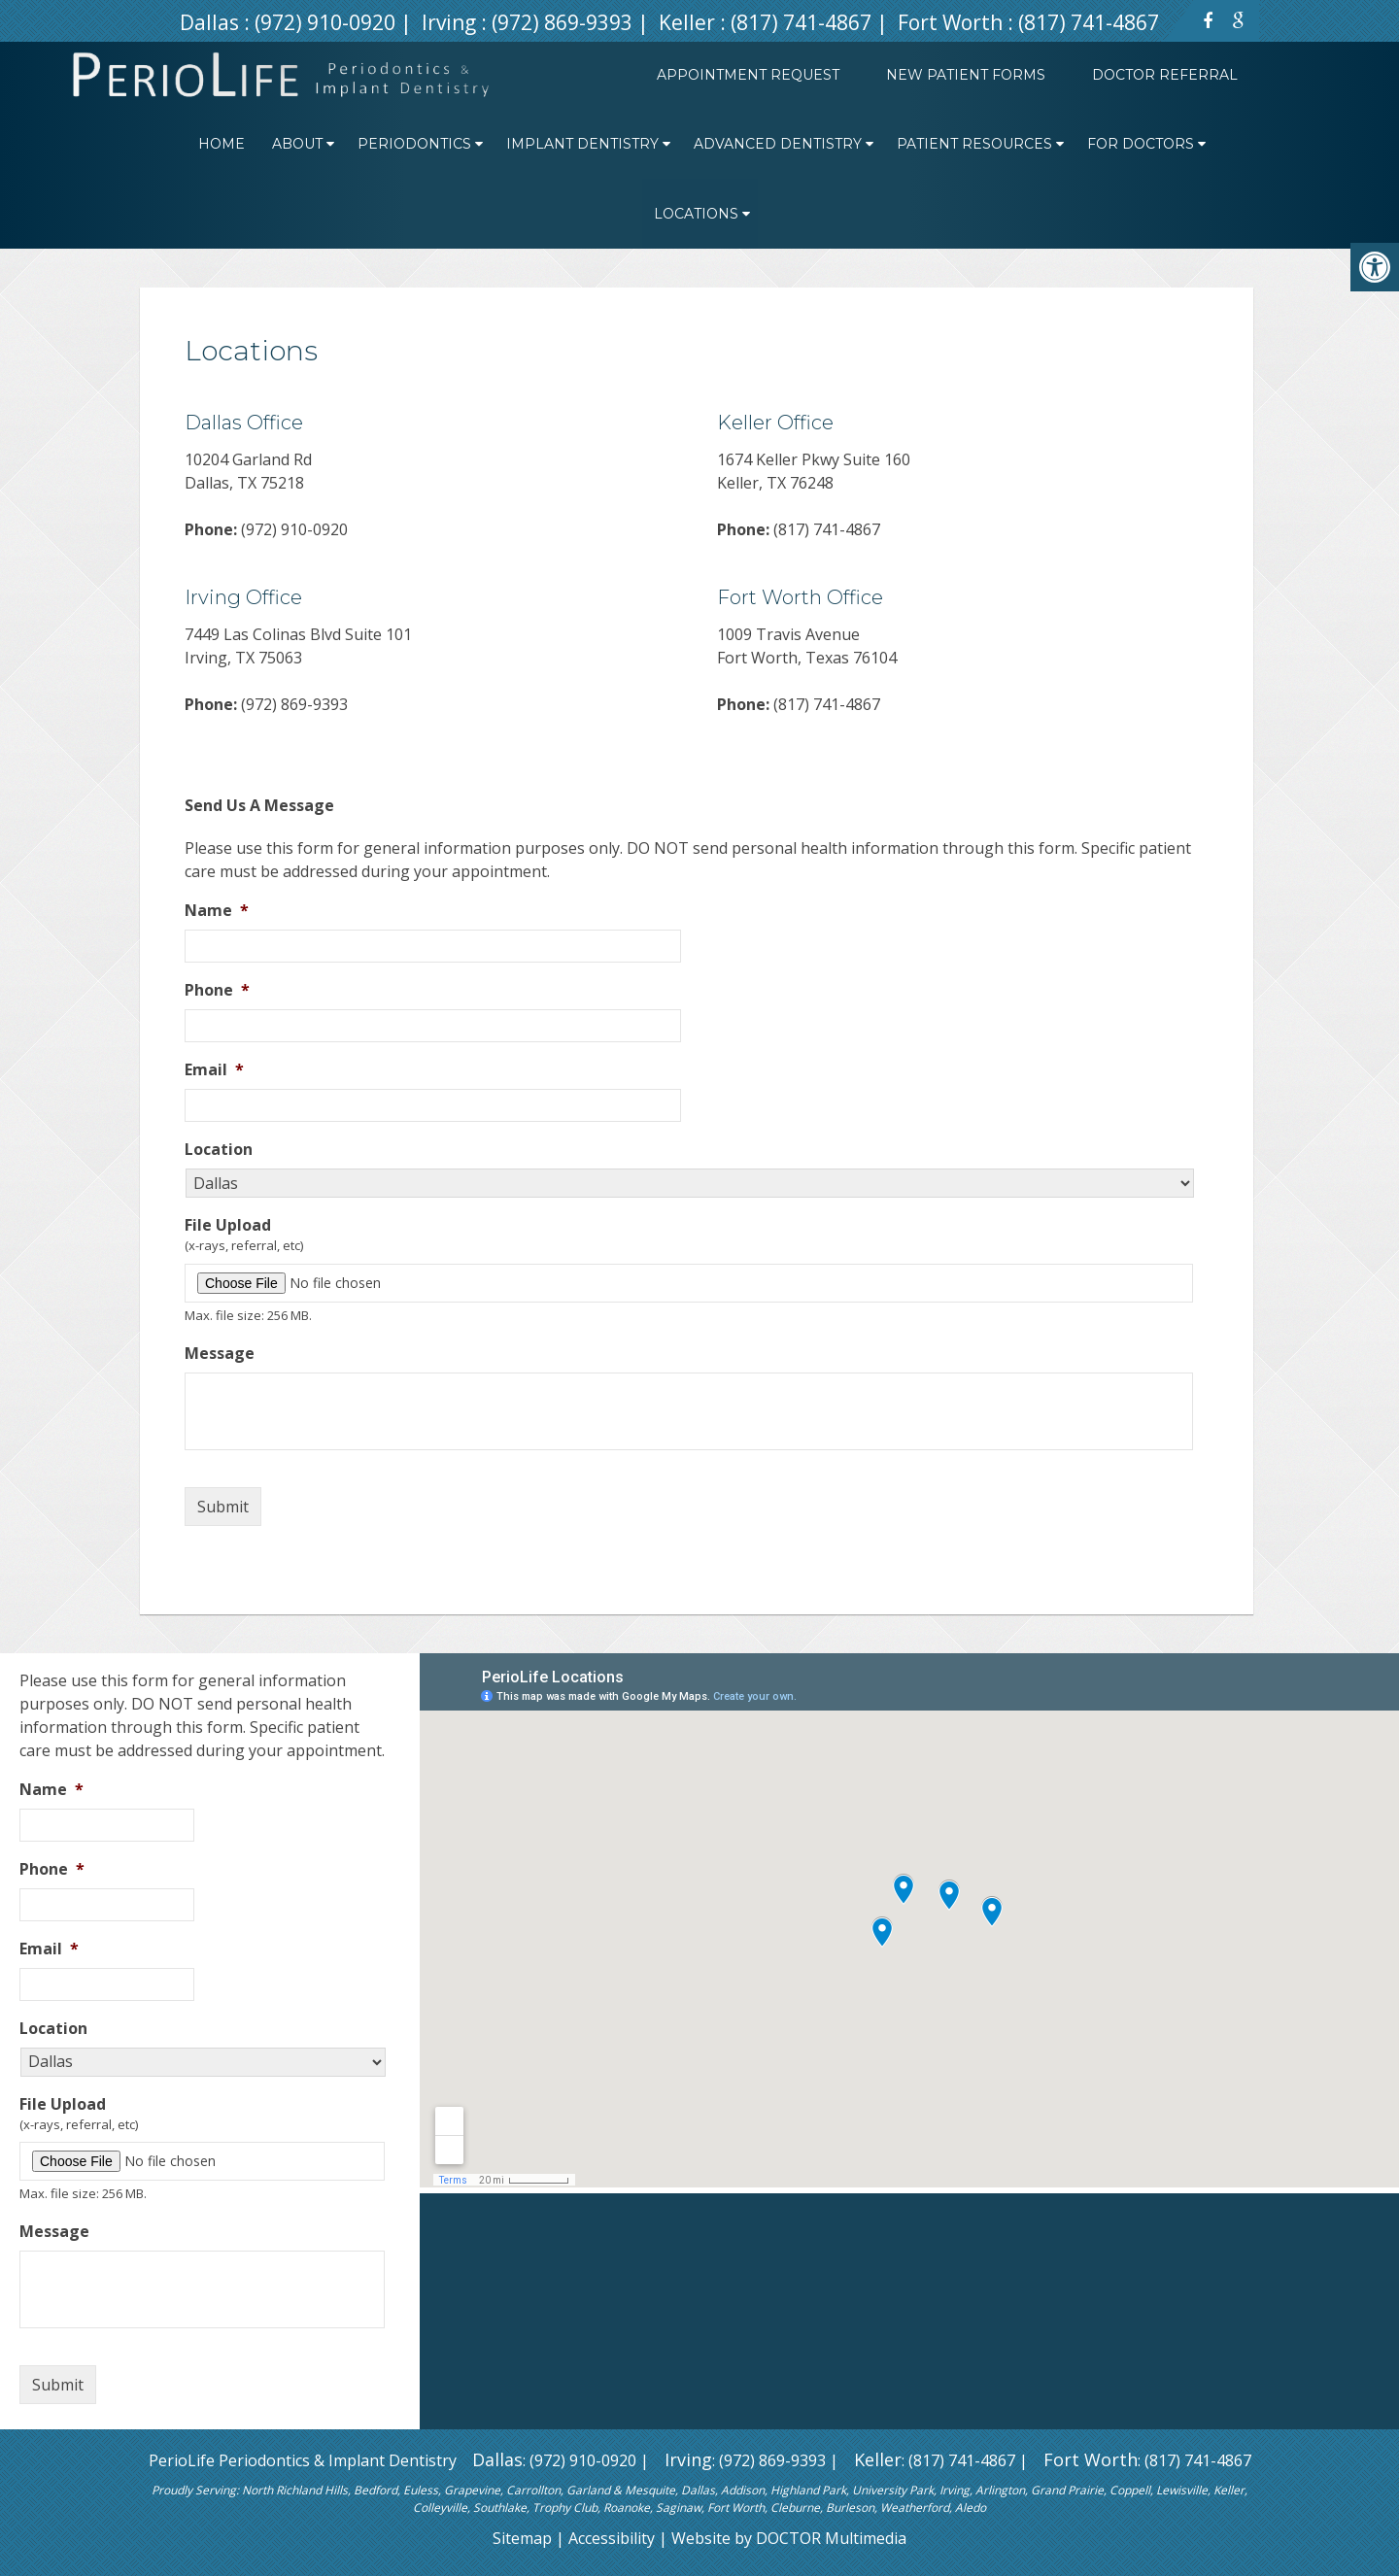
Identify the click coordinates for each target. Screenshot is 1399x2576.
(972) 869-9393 (562, 22)
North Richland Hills (295, 2490)
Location (219, 1149)
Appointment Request (748, 75)
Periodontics (414, 144)
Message (220, 1353)
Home (221, 144)
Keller (689, 22)
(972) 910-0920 (325, 22)
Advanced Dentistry (778, 144)
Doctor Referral (1165, 75)
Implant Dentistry (582, 144)
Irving (451, 22)
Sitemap (522, 2538)
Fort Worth (952, 22)
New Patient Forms (965, 75)
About (297, 144)
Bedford (375, 2490)
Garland (588, 2490)
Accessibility (611, 2538)
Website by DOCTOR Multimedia (788, 2538)
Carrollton (533, 2490)
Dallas (212, 22)
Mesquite (650, 2490)
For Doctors (1140, 144)
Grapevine (472, 2490)
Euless (420, 2490)
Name (217, 910)
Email (214, 1070)
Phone (217, 990)
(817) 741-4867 (801, 22)
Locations (696, 213)
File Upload (228, 1225)
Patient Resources (974, 144)
